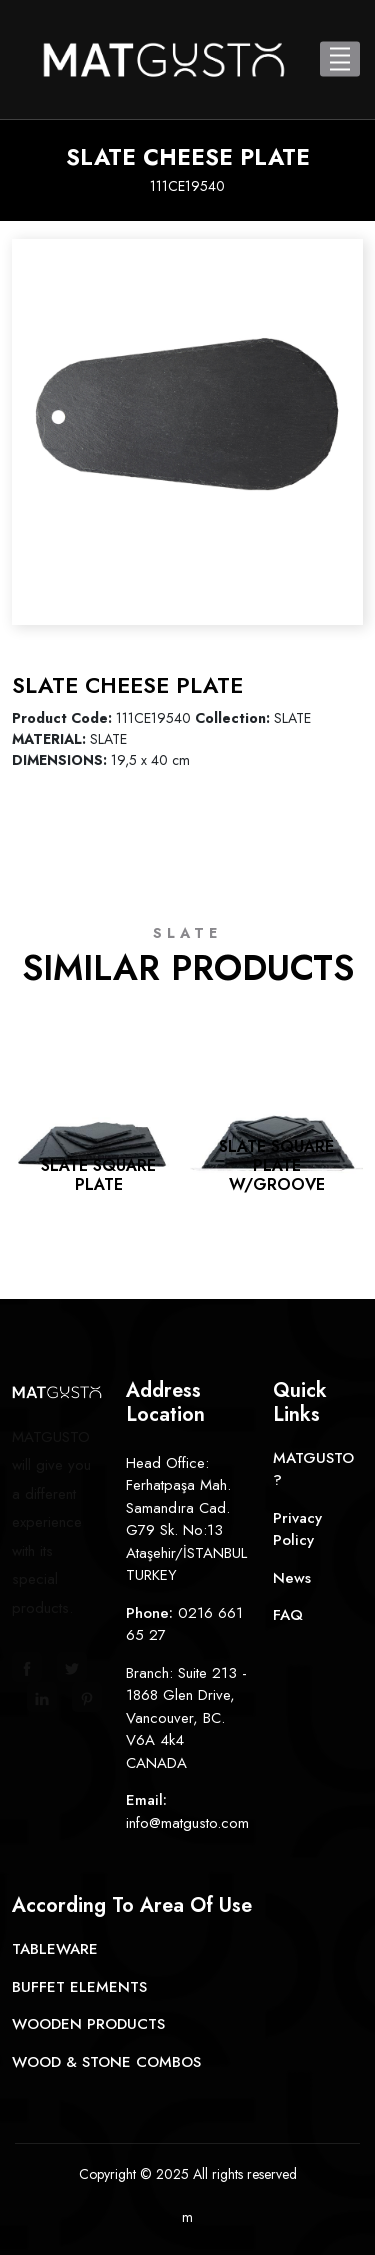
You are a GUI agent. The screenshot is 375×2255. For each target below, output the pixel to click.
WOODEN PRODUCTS (88, 2024)
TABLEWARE (55, 1949)
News (292, 1578)
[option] (187, 414)
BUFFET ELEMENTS (79, 1987)
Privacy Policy (297, 1529)
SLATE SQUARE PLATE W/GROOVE (276, 1165)
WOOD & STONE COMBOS (106, 2062)
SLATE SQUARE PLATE (98, 1175)
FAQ (288, 1615)
